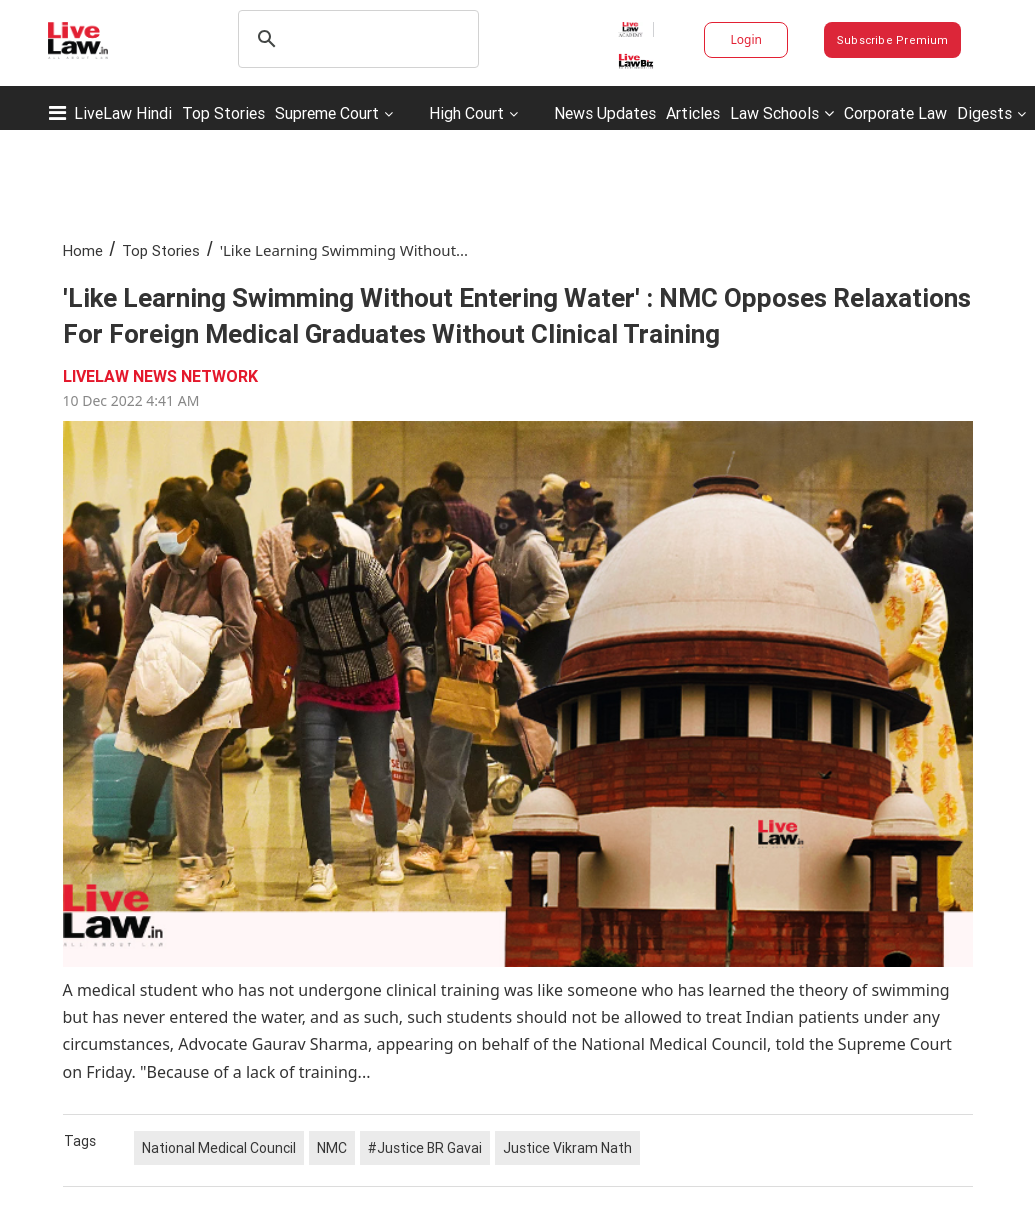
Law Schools (782, 113)
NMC (332, 1148)
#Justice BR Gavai (425, 1148)
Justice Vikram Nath (567, 1148)
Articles (693, 113)
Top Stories (223, 113)
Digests (984, 113)
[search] (356, 39)
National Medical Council (219, 1148)
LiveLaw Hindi (123, 113)
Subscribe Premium (893, 40)
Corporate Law (895, 113)
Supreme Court (327, 113)
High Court (466, 113)
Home (83, 250)
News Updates (605, 113)
